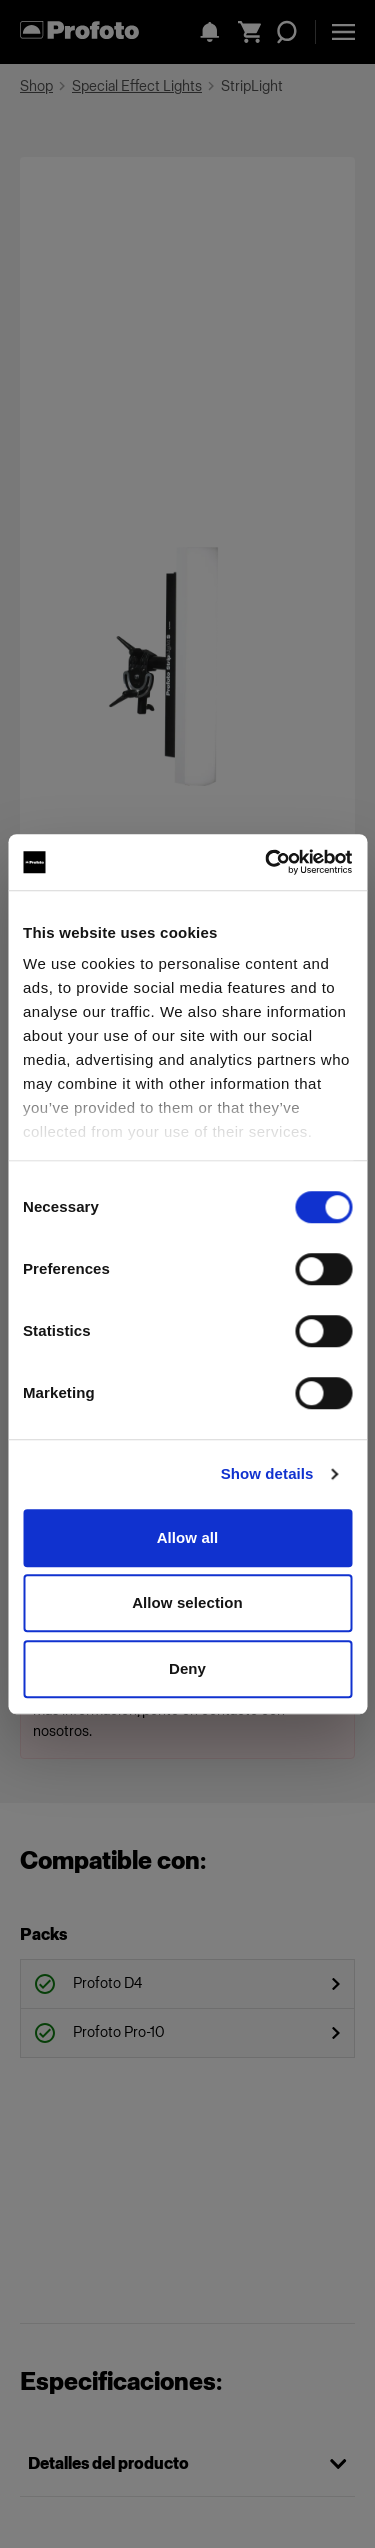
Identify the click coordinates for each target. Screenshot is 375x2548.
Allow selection (187, 1602)
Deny (187, 1668)
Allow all (188, 1537)
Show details (267, 1473)
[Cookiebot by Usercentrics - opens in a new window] (267, 862)
